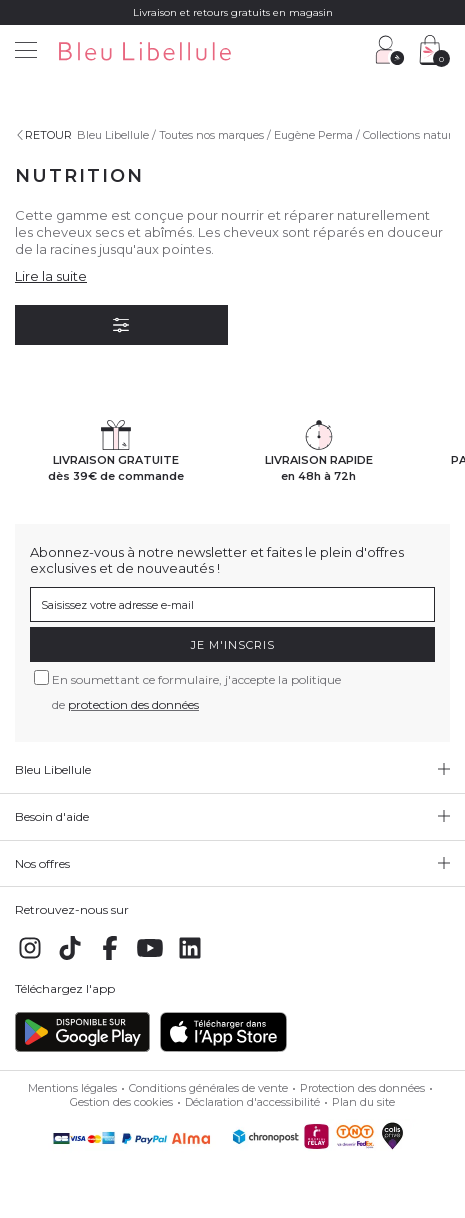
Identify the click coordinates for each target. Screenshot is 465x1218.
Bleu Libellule (113, 135)
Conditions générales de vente (208, 1088)
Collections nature (410, 135)
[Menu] (26, 52)
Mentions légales (72, 1088)
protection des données (133, 704)
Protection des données (362, 1088)
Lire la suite (51, 276)
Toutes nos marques (211, 135)
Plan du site (363, 1102)
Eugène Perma (313, 135)
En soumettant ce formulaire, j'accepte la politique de (196, 692)
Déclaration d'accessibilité (252, 1102)
